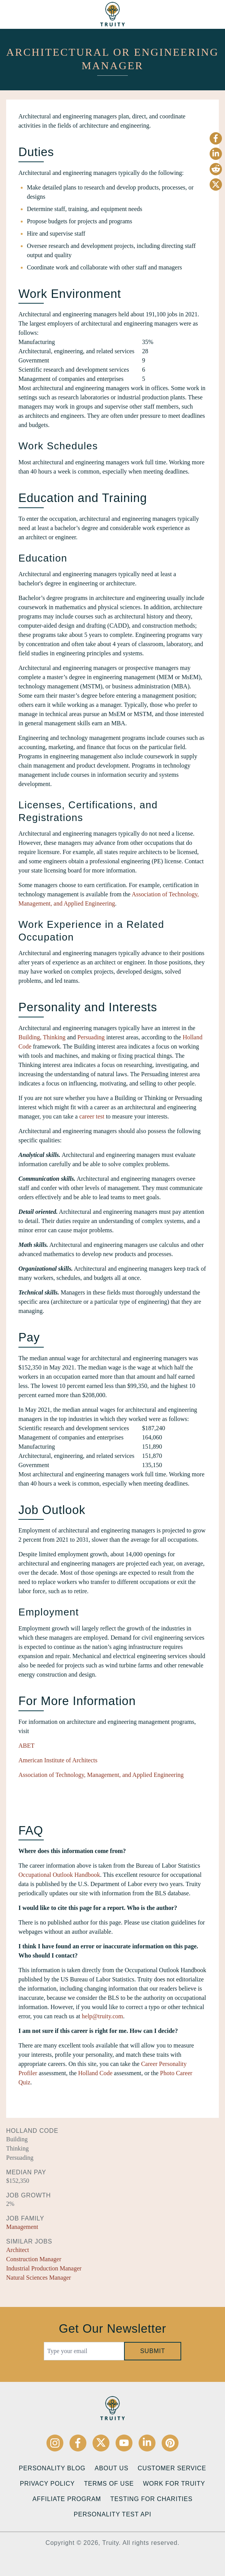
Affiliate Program (67, 2499)
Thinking (54, 1037)
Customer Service (171, 2468)
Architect (17, 2250)
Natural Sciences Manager (38, 2277)
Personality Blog (52, 2468)
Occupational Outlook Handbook (59, 1874)
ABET (26, 1745)
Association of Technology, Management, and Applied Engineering (101, 1775)
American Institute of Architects (58, 1760)
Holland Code (95, 2073)
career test (91, 1116)
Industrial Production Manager (43, 2268)
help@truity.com (102, 2016)
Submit (152, 2351)
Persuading (91, 1037)
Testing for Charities (151, 2499)
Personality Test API (112, 2514)
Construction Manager (33, 2259)
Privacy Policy (47, 2483)
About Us (112, 2468)
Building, (29, 1037)
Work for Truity (174, 2483)
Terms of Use (109, 2483)
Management (22, 2227)
